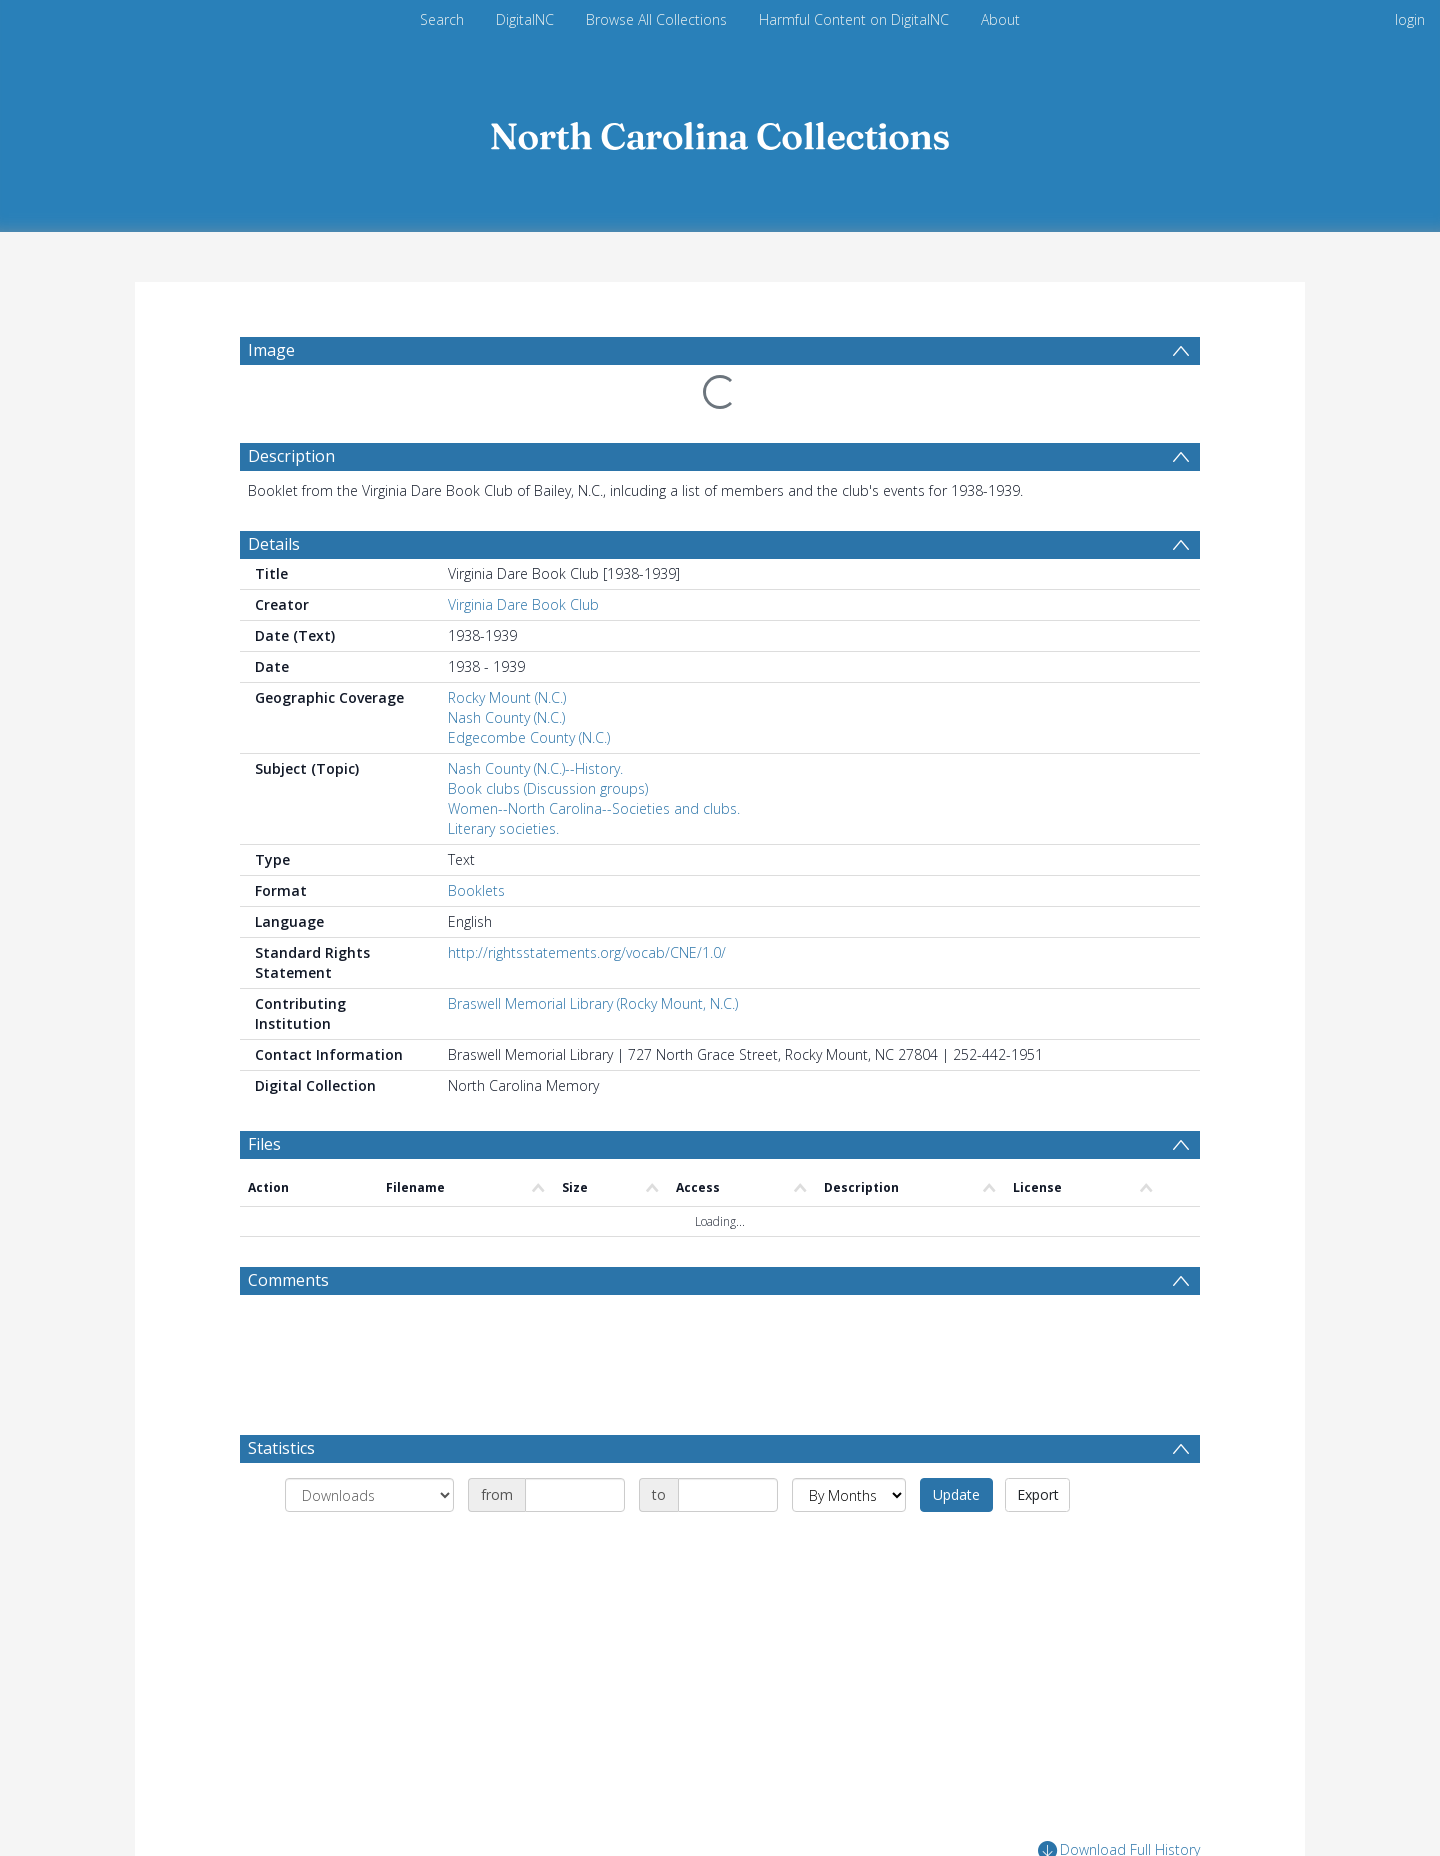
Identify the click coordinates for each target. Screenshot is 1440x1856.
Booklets (476, 890)
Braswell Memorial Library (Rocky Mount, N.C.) (593, 1003)
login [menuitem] (1410, 19)
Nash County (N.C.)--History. (535, 768)
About (1000, 19)
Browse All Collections (656, 19)
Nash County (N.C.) (506, 717)
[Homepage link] (720, 131)
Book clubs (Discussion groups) (548, 788)
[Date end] (728, 1495)
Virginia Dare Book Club (523, 604)
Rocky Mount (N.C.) (507, 697)
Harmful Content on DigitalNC (854, 19)
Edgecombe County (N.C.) (529, 737)
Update (956, 1494)
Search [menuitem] (442, 19)
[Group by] (369, 1495)
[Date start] (575, 1495)
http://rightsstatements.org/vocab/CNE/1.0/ (587, 952)
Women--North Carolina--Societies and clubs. (594, 808)
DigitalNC (525, 19)
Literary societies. (503, 828)
